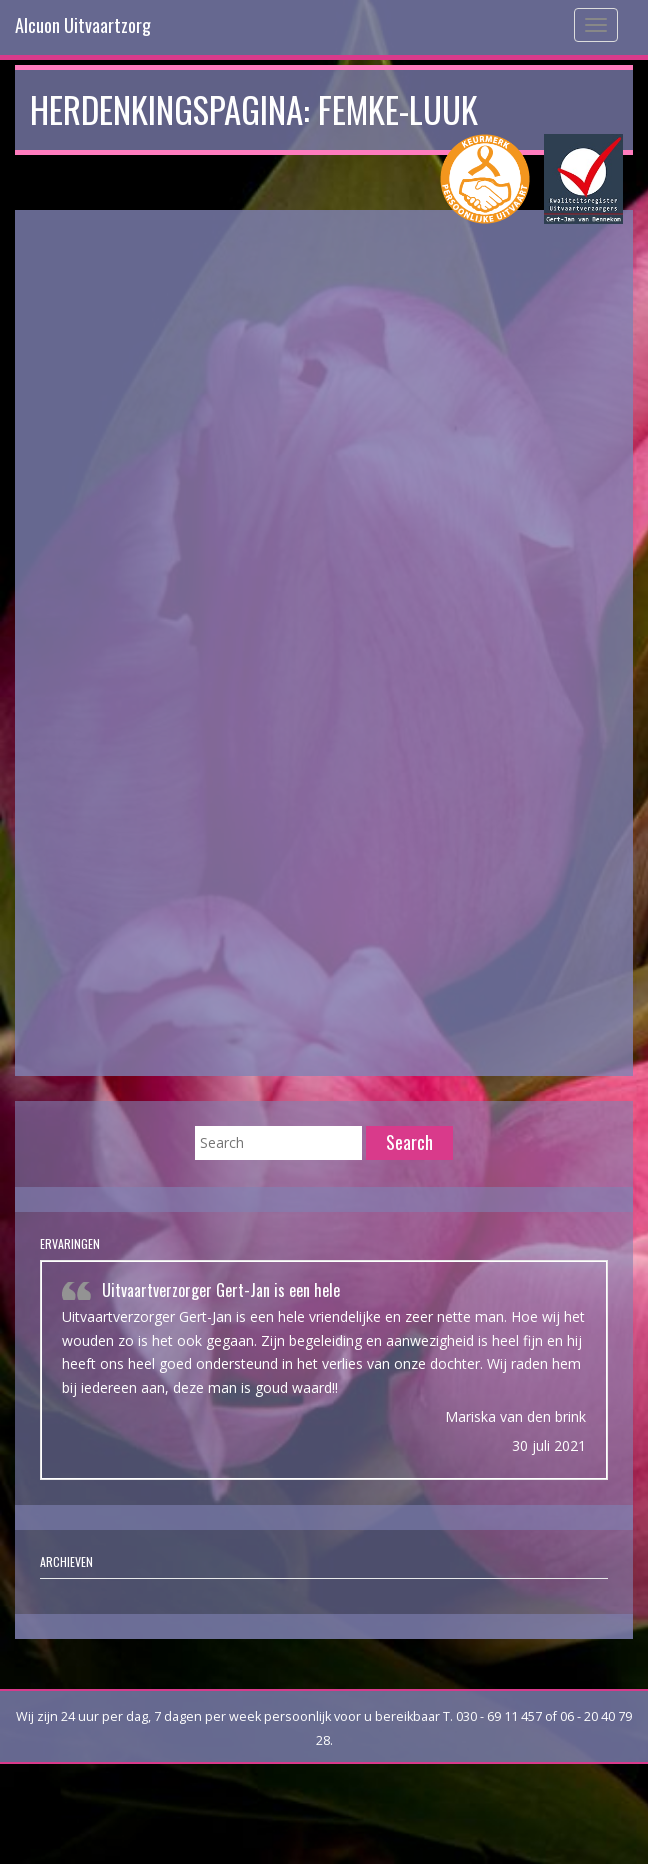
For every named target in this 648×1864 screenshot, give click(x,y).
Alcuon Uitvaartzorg (83, 25)
